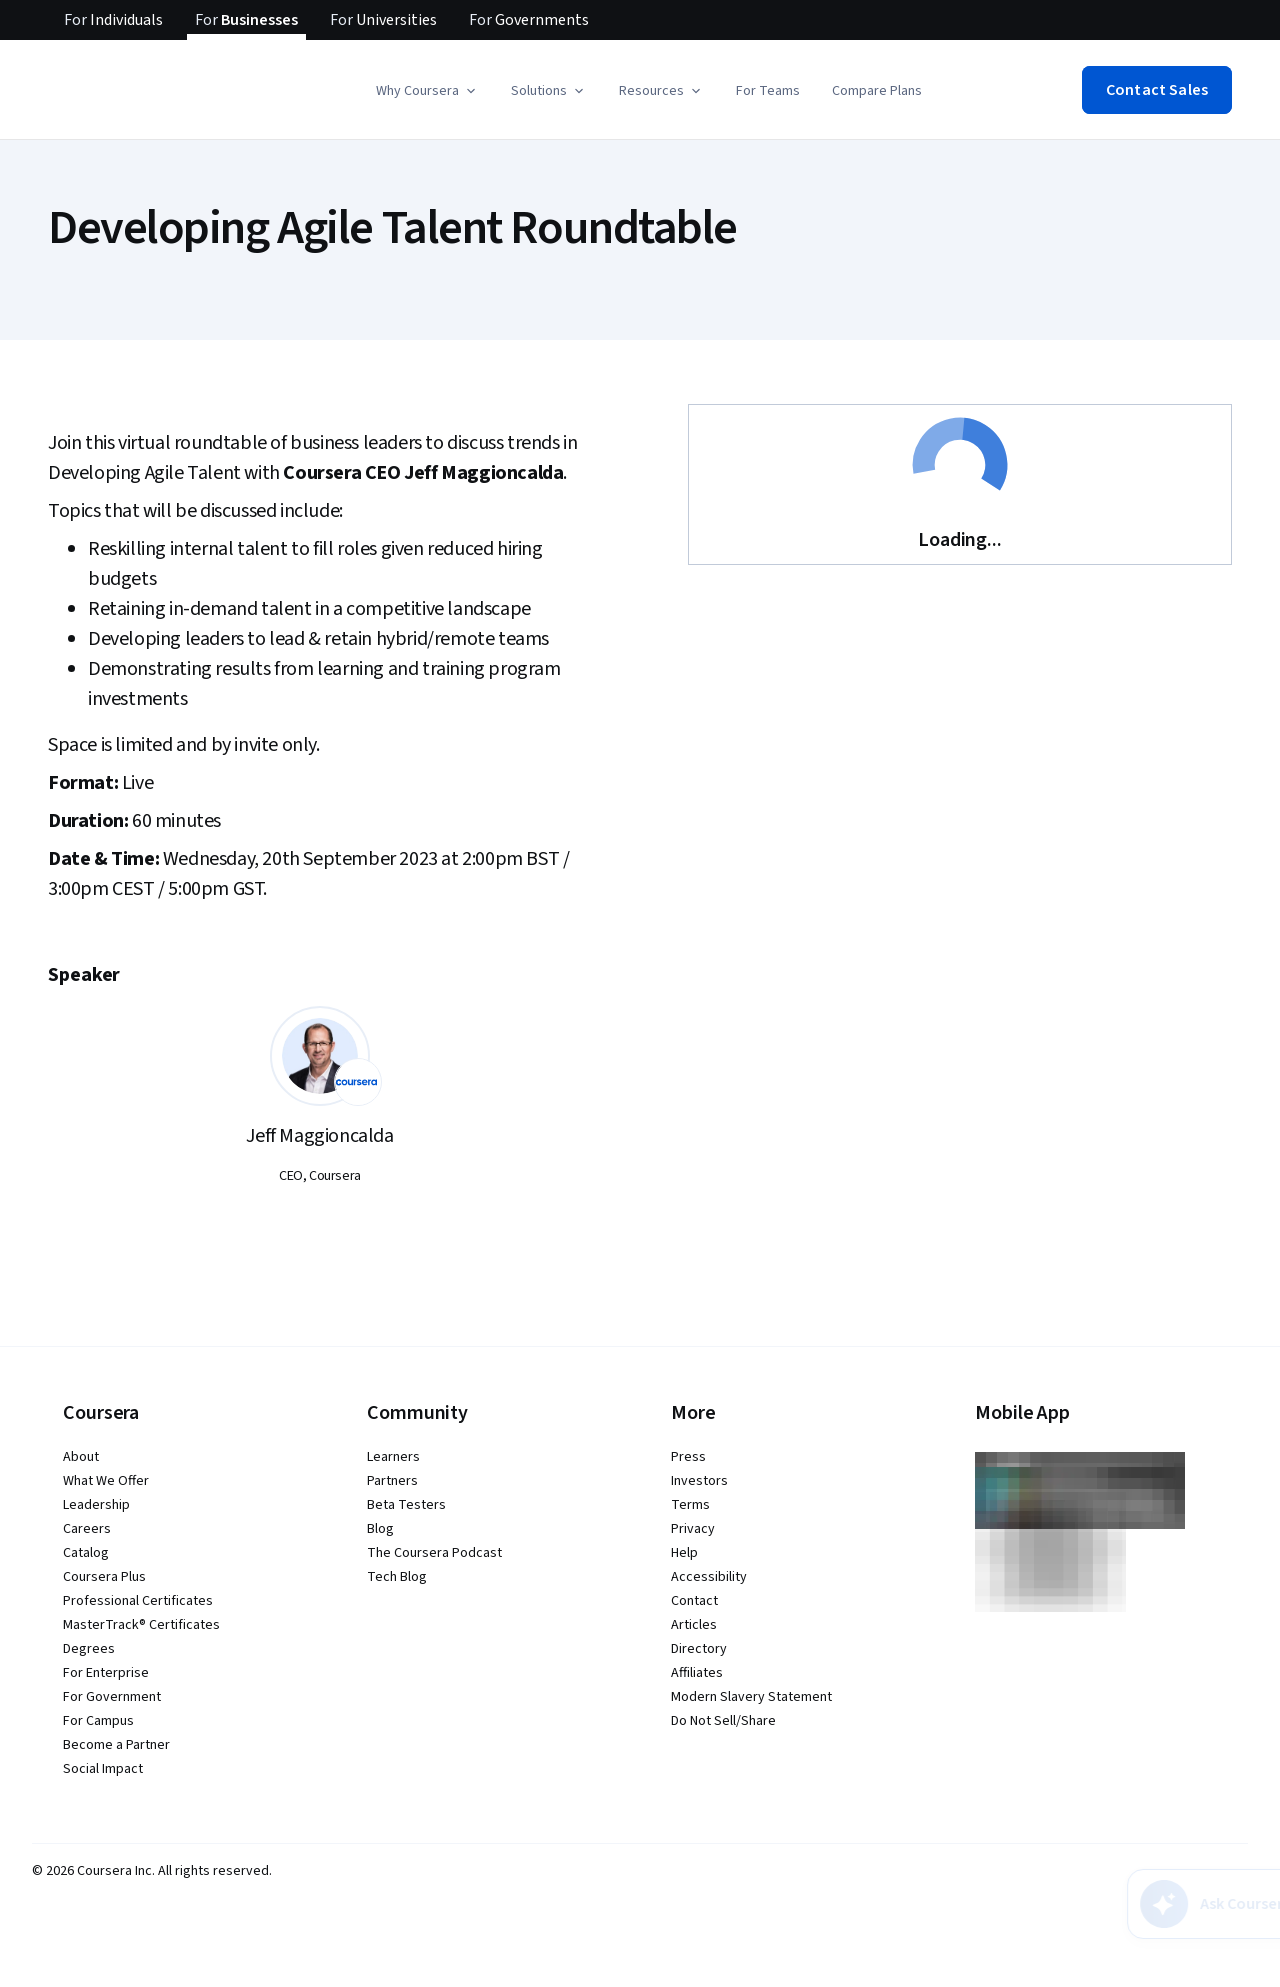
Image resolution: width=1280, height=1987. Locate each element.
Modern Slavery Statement (751, 1697)
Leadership (96, 1505)
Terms (690, 1505)
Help (684, 1553)
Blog (380, 1529)
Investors (699, 1481)
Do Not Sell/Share (723, 1721)
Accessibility (709, 1577)
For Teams (768, 91)
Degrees (89, 1649)
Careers (87, 1529)
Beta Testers (406, 1505)
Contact (694, 1601)
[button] (427, 91)
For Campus (98, 1721)
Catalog (86, 1553)
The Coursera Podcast (434, 1553)
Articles (694, 1625)
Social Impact (103, 1769)
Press (688, 1457)
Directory (699, 1649)
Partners (392, 1481)
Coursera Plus (104, 1577)
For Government (112, 1697)
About (81, 1457)
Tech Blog (397, 1577)
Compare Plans (877, 91)
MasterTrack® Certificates (141, 1625)
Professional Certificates (138, 1601)
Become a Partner (116, 1745)
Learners (393, 1457)
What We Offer (106, 1481)
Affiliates (697, 1673)
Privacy (693, 1529)
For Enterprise (106, 1673)
